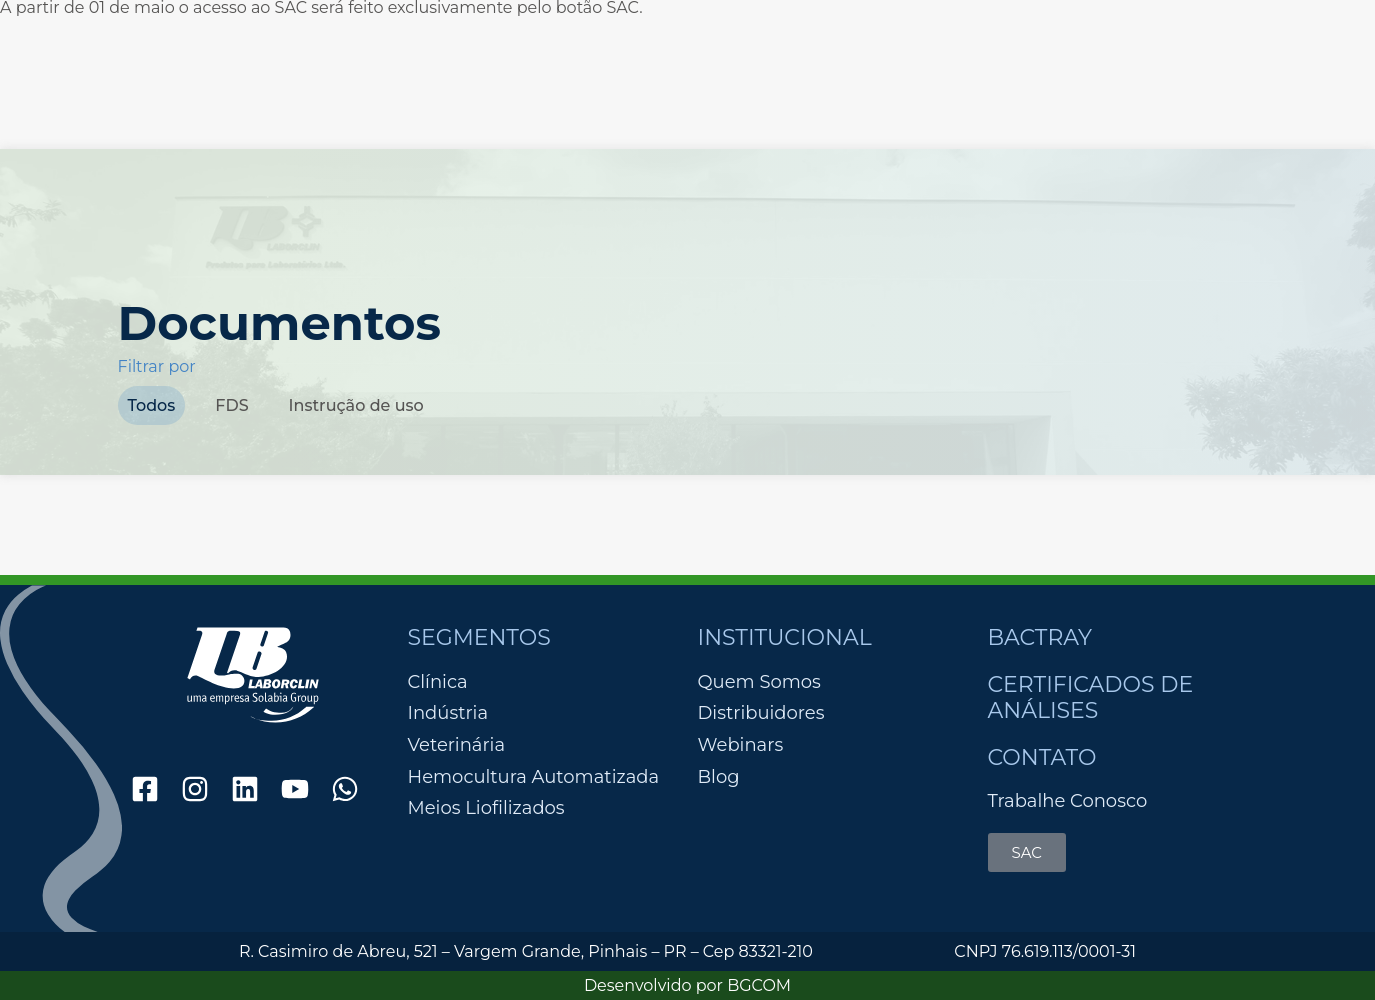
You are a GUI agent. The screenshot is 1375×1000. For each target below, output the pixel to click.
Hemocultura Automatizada (534, 777)
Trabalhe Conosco (1068, 801)
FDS (231, 405)
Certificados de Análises (1091, 697)
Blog (719, 777)
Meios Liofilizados (486, 808)
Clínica (438, 682)
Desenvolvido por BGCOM (687, 985)
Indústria (448, 713)
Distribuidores (761, 713)
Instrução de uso (356, 405)
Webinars (741, 745)
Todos (152, 405)
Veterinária (457, 745)
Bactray (1040, 637)
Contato (1042, 757)
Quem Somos (759, 682)
